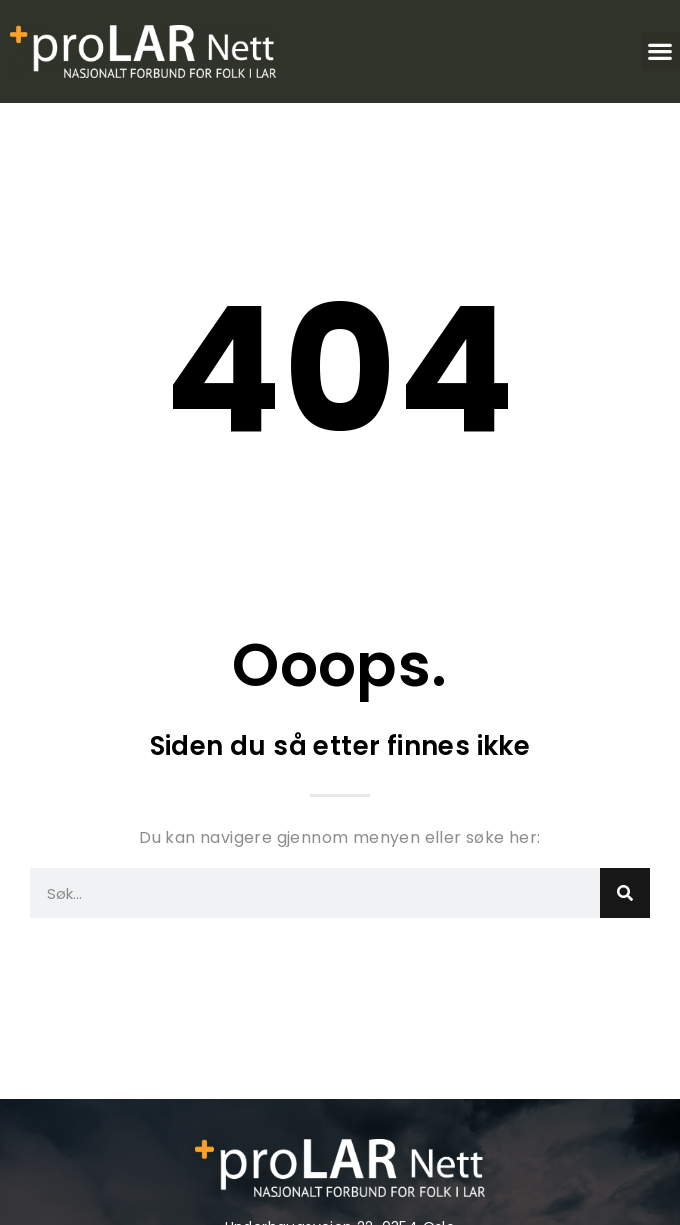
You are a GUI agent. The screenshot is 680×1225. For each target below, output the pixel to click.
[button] (660, 51)
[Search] (625, 893)
